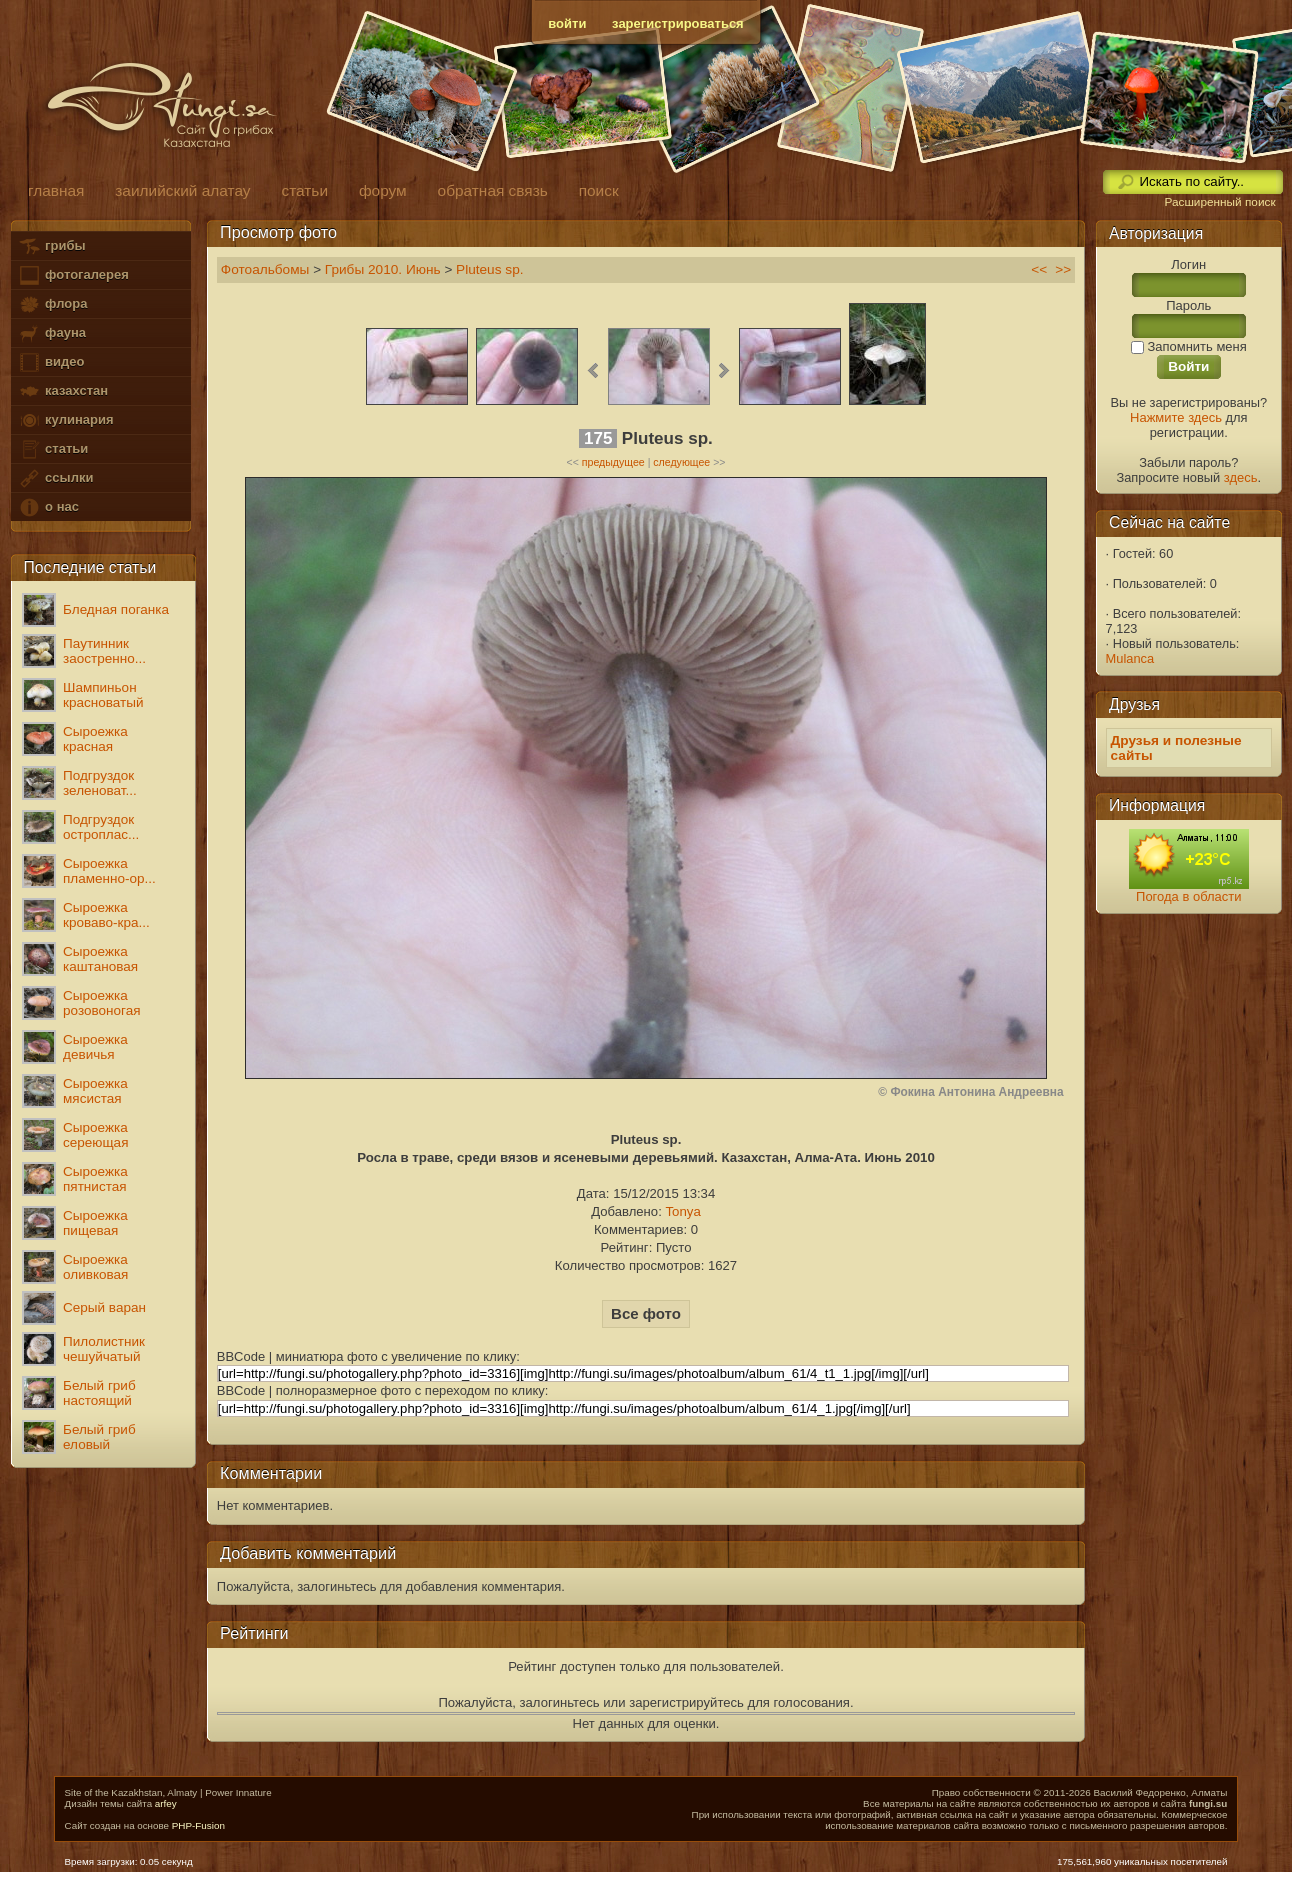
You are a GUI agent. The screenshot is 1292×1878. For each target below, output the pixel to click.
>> (1063, 269)
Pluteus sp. (489, 269)
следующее (681, 462)
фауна (52, 333)
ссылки (55, 478)
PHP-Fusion (198, 1825)
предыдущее (613, 462)
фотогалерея (73, 275)
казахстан (63, 391)
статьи (53, 449)
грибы (51, 246)
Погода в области (1188, 896)
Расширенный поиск (1219, 202)
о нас (48, 507)
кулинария (65, 420)
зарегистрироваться (678, 23)
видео (51, 362)
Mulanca (1130, 658)
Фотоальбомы (265, 269)
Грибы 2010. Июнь (383, 269)
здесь (1241, 477)
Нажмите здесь (1176, 417)
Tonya (682, 1211)
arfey (166, 1803)
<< (1039, 269)
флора (52, 304)
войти (567, 23)
